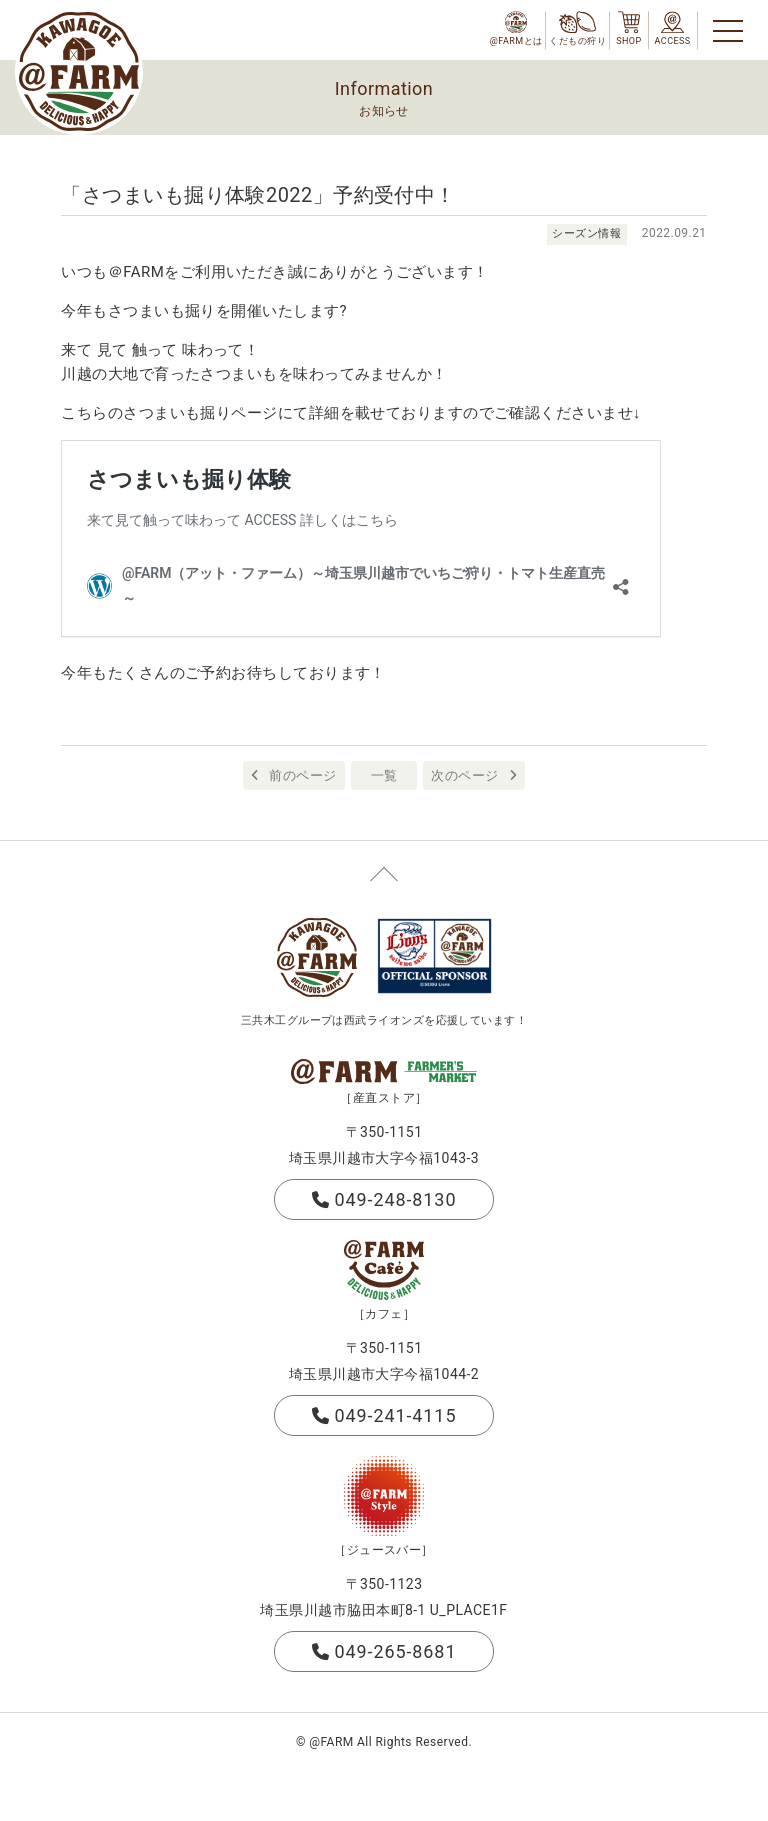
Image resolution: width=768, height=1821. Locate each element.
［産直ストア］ (383, 1098)
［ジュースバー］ (384, 1550)
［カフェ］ (384, 1314)
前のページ (302, 775)
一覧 (384, 775)
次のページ (464, 775)
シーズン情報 (586, 233)
